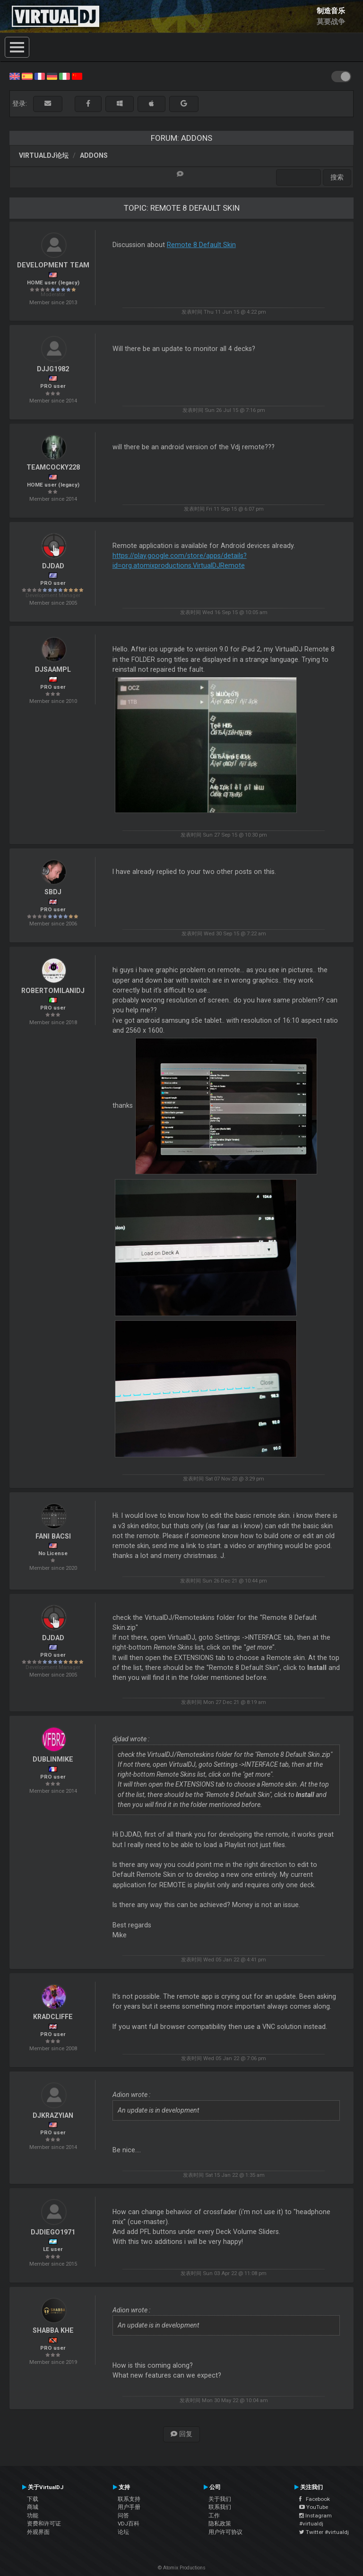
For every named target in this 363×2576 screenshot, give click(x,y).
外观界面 (38, 2532)
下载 (32, 2499)
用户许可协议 (225, 2532)
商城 (32, 2507)
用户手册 (129, 2507)
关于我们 (219, 2499)
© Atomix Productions (182, 2568)
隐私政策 (219, 2523)
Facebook (314, 2499)
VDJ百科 (128, 2523)
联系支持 (129, 2499)
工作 (214, 2515)
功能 (32, 2515)
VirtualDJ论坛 (44, 155)
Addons (94, 155)
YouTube (313, 2507)
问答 (123, 2515)
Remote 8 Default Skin (201, 244)
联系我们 (219, 2507)
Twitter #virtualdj (324, 2532)
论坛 (123, 2532)
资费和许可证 (44, 2523)
